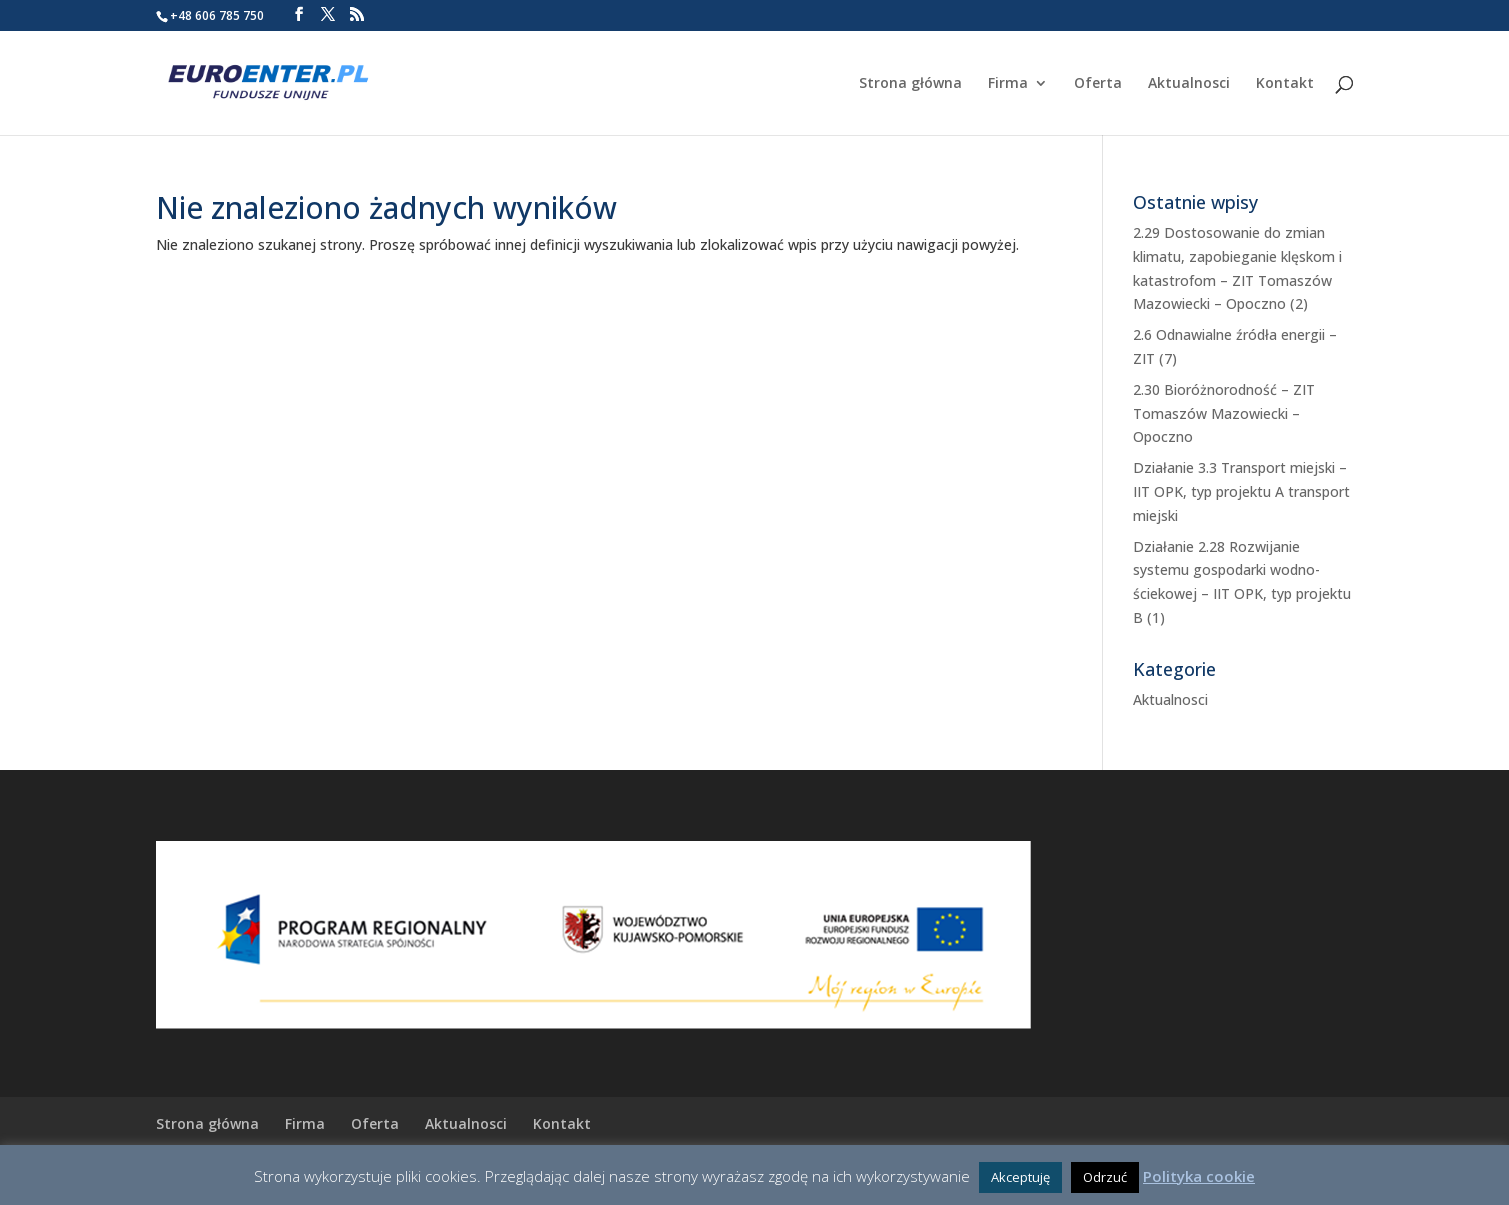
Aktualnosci (1189, 84)
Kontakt (1285, 84)
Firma (1008, 84)
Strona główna (910, 84)
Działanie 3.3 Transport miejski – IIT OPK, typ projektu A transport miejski (1241, 491)
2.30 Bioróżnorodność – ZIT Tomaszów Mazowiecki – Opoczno (1224, 413)
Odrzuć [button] (1105, 1177)
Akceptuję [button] (1020, 1177)
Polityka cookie (1199, 1176)
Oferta (1098, 84)
